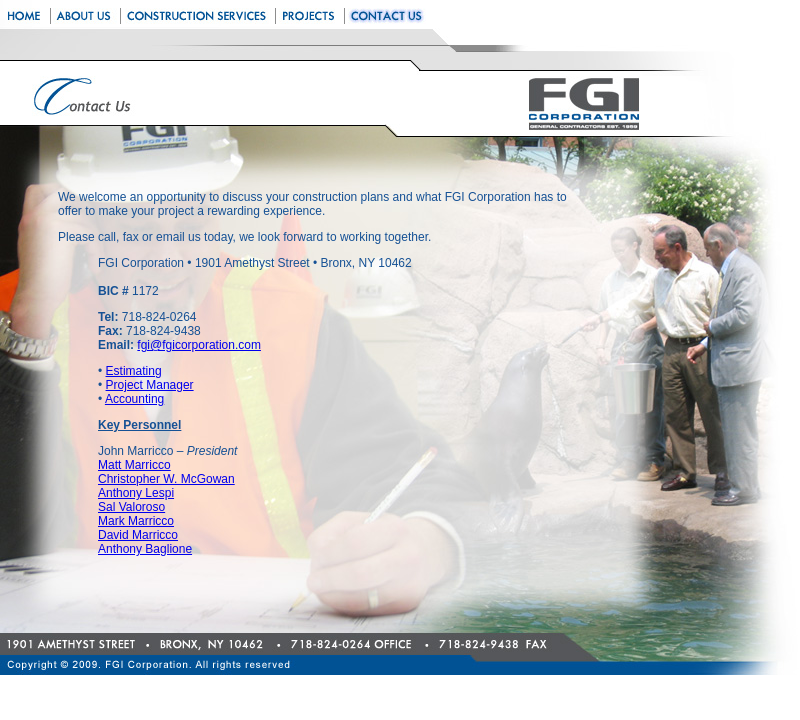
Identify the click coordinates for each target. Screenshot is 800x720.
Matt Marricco (134, 465)
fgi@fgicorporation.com (199, 345)
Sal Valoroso (131, 507)
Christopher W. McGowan (166, 479)
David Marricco (138, 535)
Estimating (134, 371)
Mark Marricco (136, 521)
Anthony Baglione (145, 549)
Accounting (134, 399)
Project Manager (150, 385)
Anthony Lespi (136, 493)
